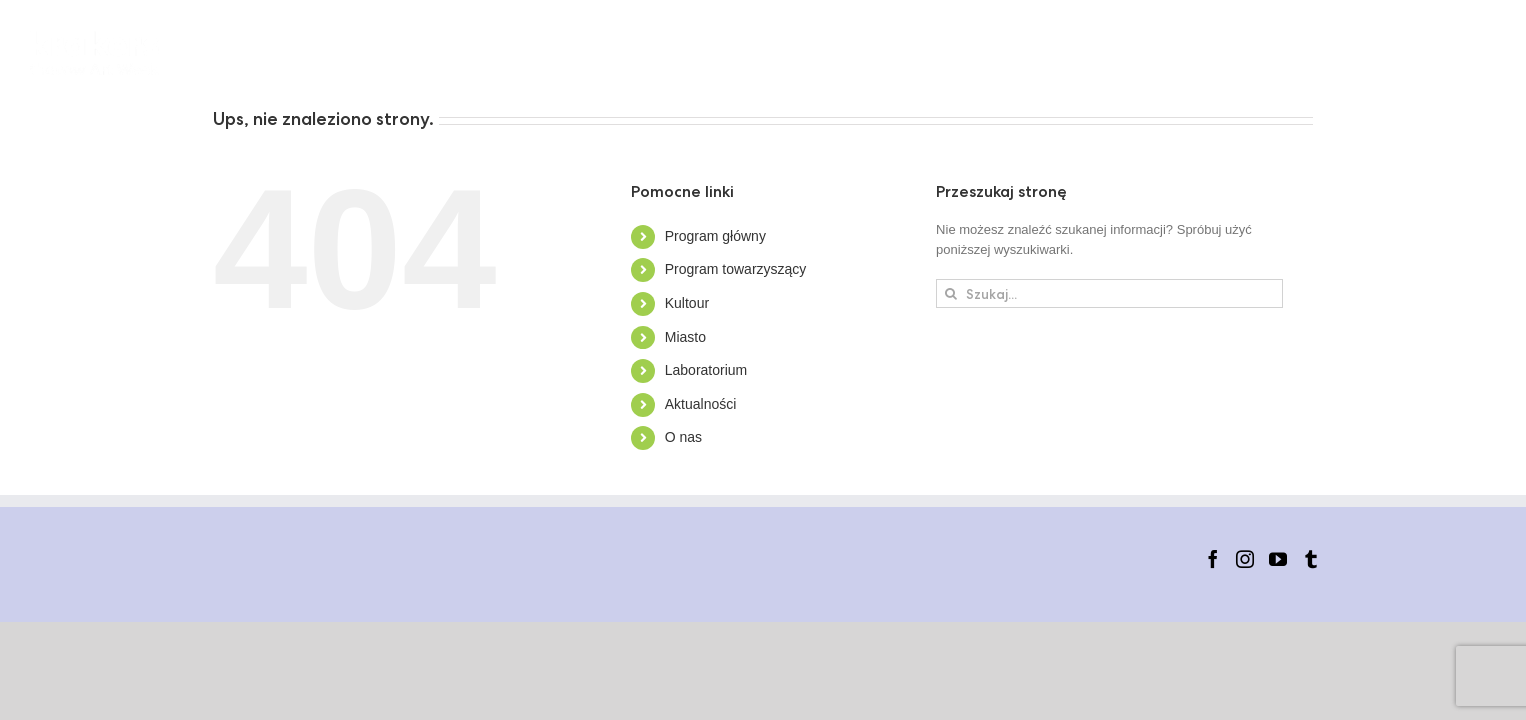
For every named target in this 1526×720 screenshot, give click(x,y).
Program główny (715, 236)
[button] (1465, 53)
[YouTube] (1278, 559)
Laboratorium (706, 370)
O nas (683, 437)
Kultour (687, 303)
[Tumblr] (1311, 559)
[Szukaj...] (1109, 293)
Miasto (685, 337)
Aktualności (701, 404)
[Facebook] (1213, 559)
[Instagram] (1245, 559)
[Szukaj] (950, 293)
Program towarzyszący (736, 269)
